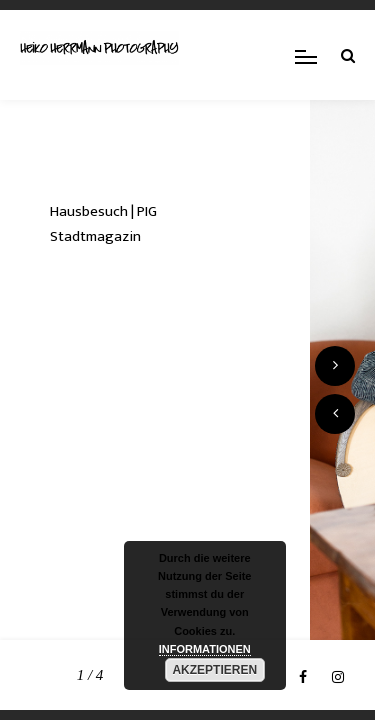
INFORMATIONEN (205, 649)
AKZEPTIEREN (214, 670)
